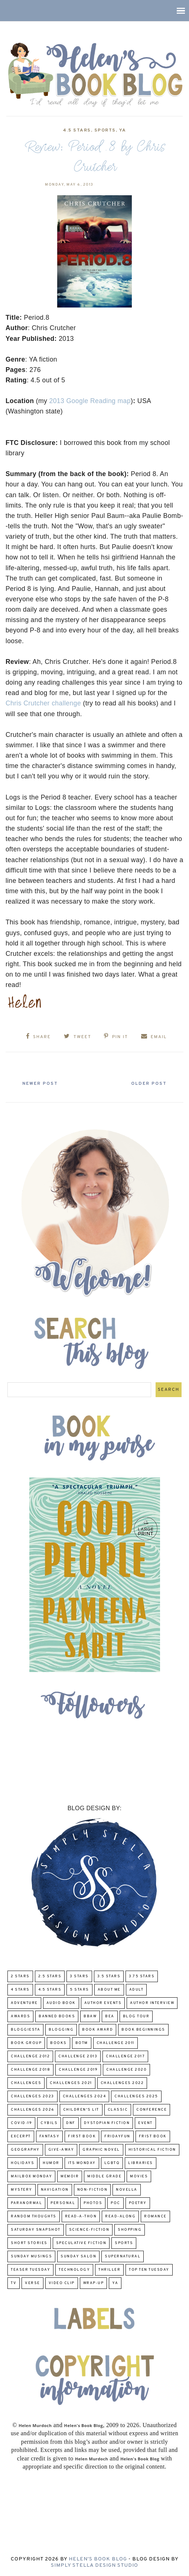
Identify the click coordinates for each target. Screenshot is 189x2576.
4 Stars (20, 1989)
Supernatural (122, 2256)
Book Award (97, 2029)
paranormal (26, 2203)
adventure (24, 2003)
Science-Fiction (89, 2229)
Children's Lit (81, 2109)
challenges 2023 (32, 2096)
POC (115, 2203)
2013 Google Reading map (90, 401)
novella (126, 2189)
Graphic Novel (101, 2149)
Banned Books (57, 2016)
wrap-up (93, 2283)
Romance (155, 2216)
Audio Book (61, 2003)
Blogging (61, 2029)
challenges (26, 2083)
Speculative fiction (81, 2243)
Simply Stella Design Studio (94, 2565)
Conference (151, 2109)
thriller (109, 2269)
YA (122, 130)
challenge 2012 (30, 2056)
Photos (93, 2203)
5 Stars (79, 1989)
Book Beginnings (143, 2029)
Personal (62, 2203)
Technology (74, 2269)
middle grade (104, 2176)
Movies (139, 2176)
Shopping (129, 2229)
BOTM (81, 2043)
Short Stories (29, 2243)
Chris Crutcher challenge (43, 703)
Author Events (103, 2003)
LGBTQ (112, 2163)
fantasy (49, 2136)
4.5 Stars (77, 130)
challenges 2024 (84, 2096)
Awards (20, 2016)
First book (82, 2136)
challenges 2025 (136, 2096)
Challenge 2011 (115, 2043)
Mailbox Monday (31, 2176)
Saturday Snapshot (36, 2229)
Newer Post (41, 1084)
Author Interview (152, 2003)
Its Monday (82, 2163)
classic (118, 2109)
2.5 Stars (50, 1976)
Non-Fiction (92, 2189)
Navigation (55, 2189)
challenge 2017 (125, 2056)
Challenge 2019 (78, 2069)
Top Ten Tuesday (149, 2269)
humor (51, 2163)
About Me (109, 1989)
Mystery (21, 2189)
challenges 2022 (122, 2083)
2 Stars (20, 1976)
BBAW (90, 2016)
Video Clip (62, 2283)
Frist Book (153, 2136)
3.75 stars (141, 1976)
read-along (120, 2216)
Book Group (26, 2043)
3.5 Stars (109, 1976)
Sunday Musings (31, 2256)
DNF (70, 2123)
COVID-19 (21, 2123)
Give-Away (61, 2149)
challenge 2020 (126, 2069)
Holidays (22, 2163)
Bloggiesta (25, 2029)
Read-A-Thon (81, 2216)
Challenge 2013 (77, 2056)
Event (145, 2123)
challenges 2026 (33, 2109)
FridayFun (117, 2136)
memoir (70, 2176)
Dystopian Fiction (107, 2123)
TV (13, 2283)
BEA (109, 2016)
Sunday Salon (78, 2256)
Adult (136, 1989)
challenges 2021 (71, 2083)
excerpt (21, 2136)
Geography (25, 2149)
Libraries (140, 2163)
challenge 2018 (30, 2069)
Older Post (148, 1084)
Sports (105, 130)
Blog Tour (136, 2016)
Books (58, 2043)
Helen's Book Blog (98, 2559)
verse (32, 2283)
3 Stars (79, 1976)
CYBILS (49, 2123)
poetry (138, 2203)
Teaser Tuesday (30, 2269)
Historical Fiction (152, 2149)
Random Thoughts (33, 2216)
